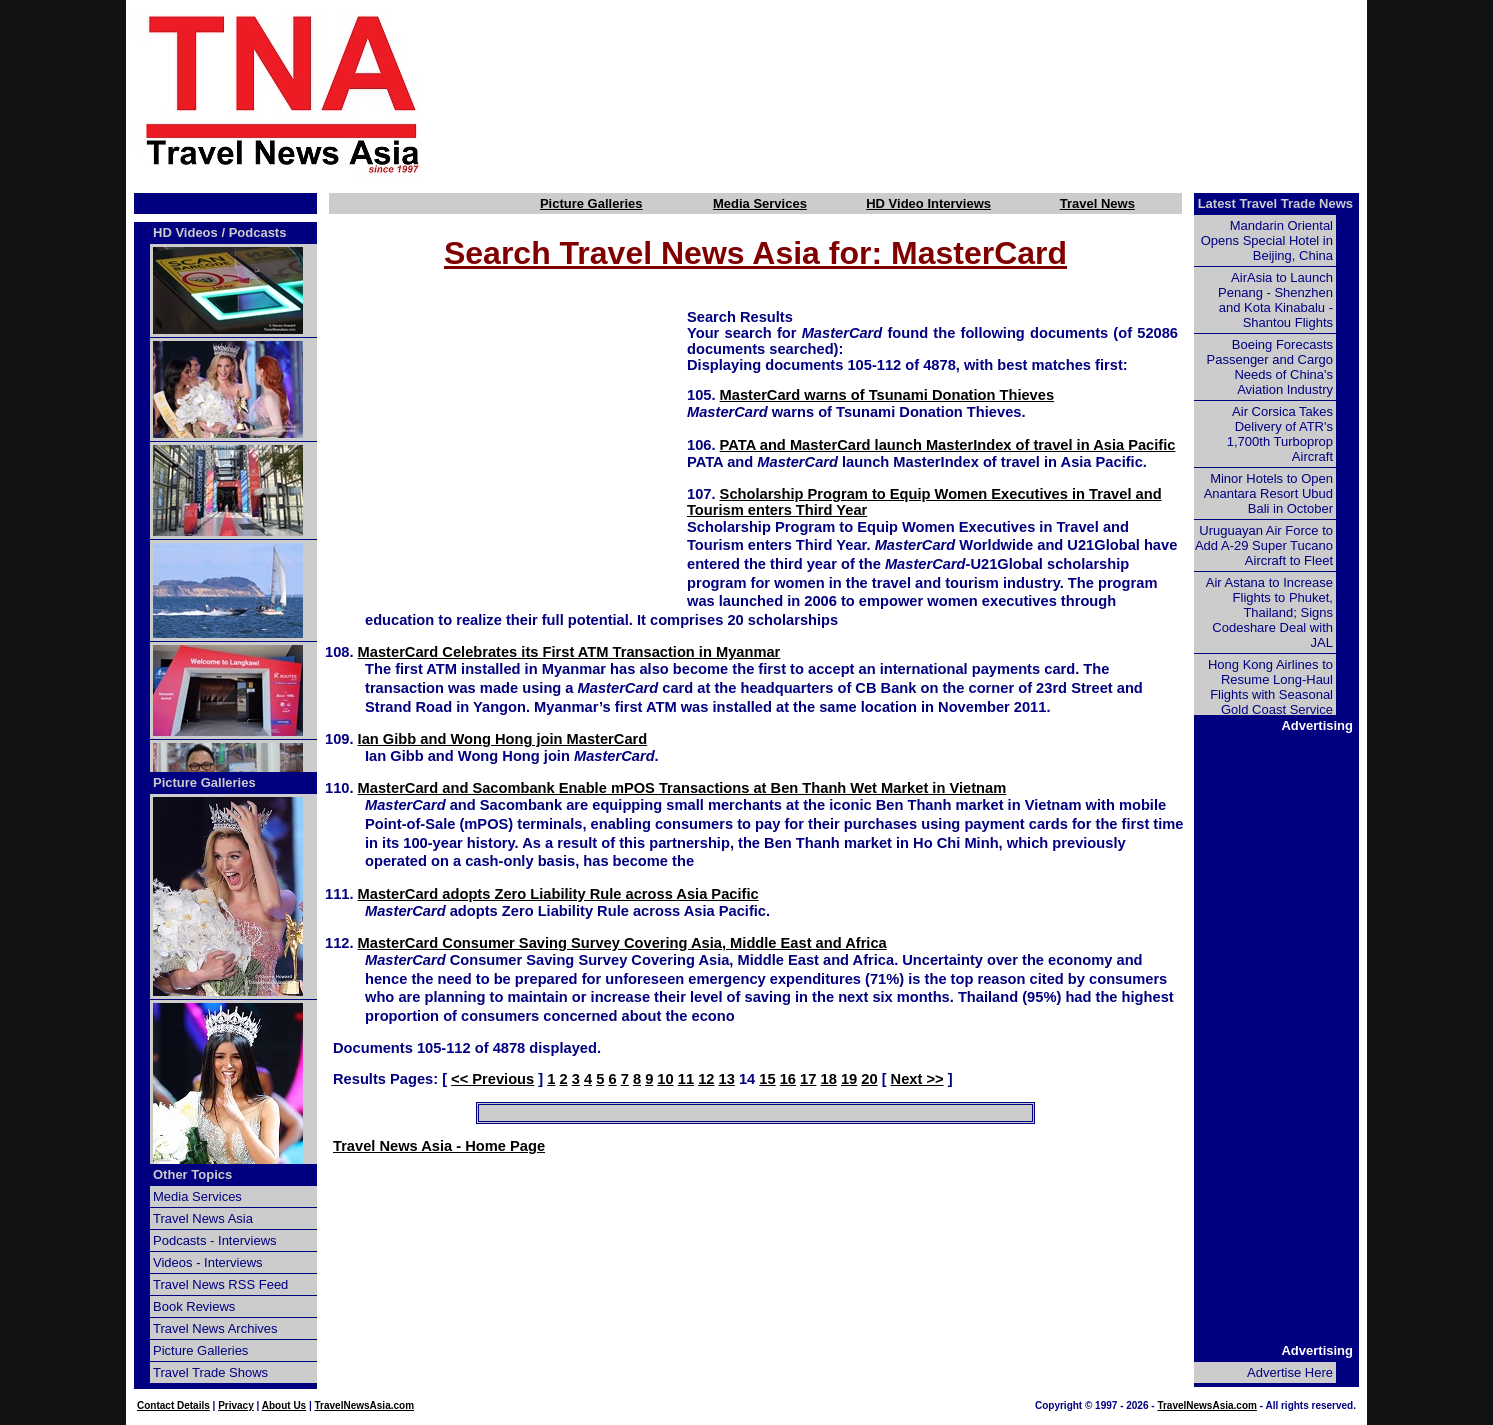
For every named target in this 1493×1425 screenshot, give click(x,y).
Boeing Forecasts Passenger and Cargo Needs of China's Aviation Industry (1270, 367)
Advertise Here (1290, 1372)
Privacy (236, 1405)
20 (869, 1079)
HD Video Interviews (928, 203)
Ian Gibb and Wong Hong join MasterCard (503, 739)
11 (686, 1079)
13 (727, 1079)
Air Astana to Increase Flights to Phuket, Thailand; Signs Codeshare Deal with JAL (1269, 612)
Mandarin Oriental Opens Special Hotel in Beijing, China (1267, 240)
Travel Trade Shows (210, 1372)
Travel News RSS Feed (220, 1284)
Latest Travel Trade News (1275, 203)
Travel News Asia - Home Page (439, 1146)
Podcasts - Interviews (215, 1240)
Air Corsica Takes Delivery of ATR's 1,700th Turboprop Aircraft (1280, 434)
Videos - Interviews (208, 1262)
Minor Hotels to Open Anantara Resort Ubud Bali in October (1268, 493)
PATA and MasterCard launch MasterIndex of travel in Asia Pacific (948, 445)
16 (788, 1079)
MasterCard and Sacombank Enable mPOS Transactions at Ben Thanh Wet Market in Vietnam (682, 788)
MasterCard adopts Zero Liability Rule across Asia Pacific (558, 894)
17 (808, 1079)
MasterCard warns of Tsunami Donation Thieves (887, 395)
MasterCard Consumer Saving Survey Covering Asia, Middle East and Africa (622, 943)
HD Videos (185, 232)
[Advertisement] (928, 93)
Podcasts (258, 232)
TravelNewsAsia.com (365, 1405)
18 (828, 1079)
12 (706, 1079)
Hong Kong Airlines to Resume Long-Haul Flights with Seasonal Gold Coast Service (1270, 687)
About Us (284, 1405)
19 (849, 1079)
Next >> (917, 1079)
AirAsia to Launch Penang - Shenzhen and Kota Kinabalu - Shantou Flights (1275, 300)
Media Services (760, 203)
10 (665, 1079)
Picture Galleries (591, 203)
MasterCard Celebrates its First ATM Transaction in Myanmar (569, 652)
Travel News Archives (215, 1328)
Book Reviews (194, 1306)
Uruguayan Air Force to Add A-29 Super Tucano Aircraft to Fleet (1264, 545)
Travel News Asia (203, 1218)
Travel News (1097, 203)
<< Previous (492, 1079)
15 (767, 1079)
